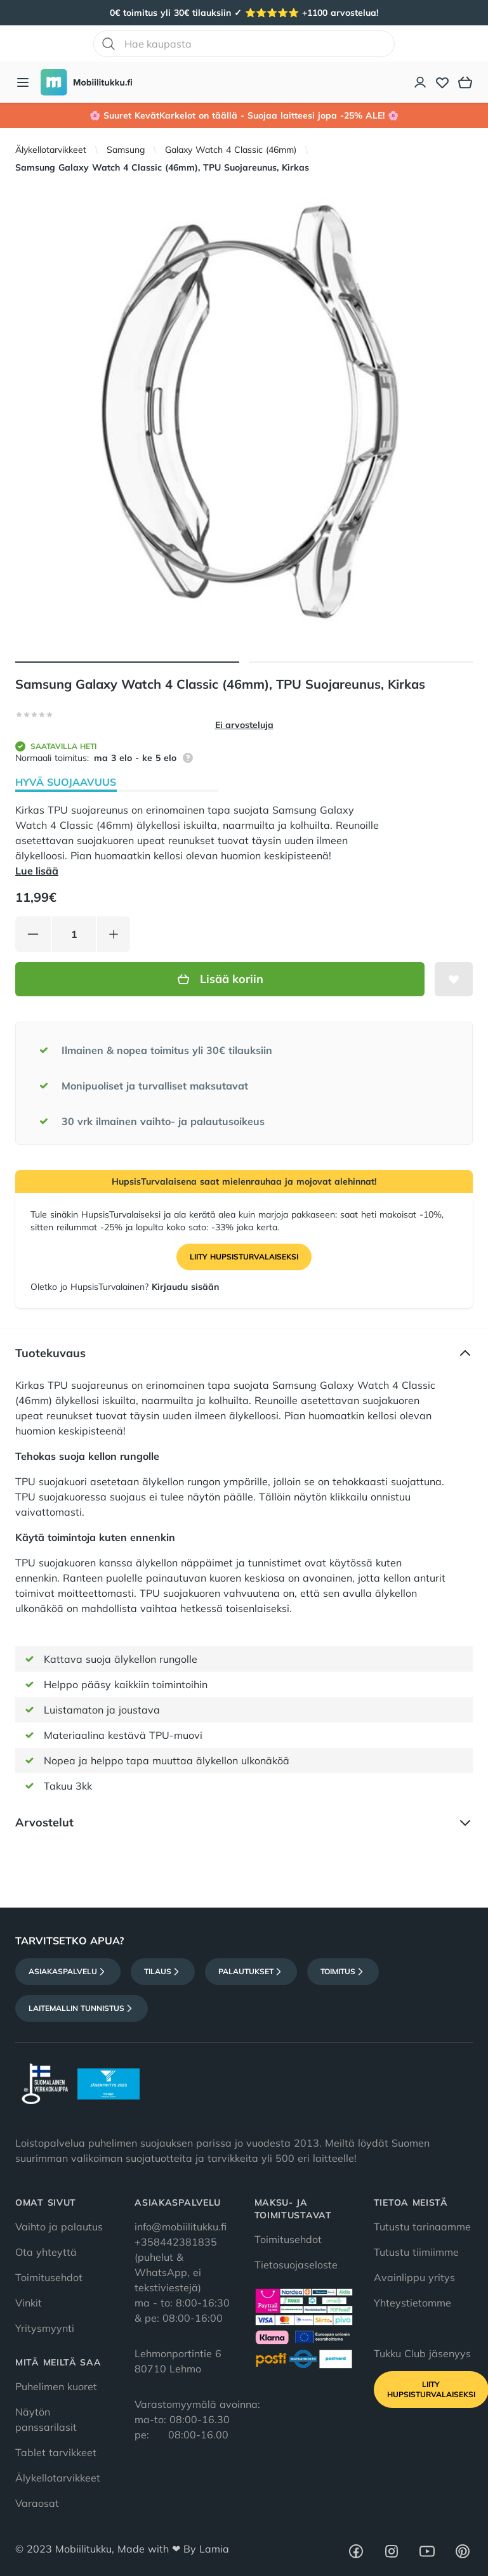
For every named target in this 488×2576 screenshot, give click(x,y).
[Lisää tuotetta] (113, 934)
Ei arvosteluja (244, 725)
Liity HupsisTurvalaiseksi (244, 1256)
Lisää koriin (220, 979)
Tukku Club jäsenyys (422, 2353)
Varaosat (37, 2503)
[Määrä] (74, 934)
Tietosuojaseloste (296, 2264)
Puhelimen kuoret (56, 2386)
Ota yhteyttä (46, 2252)
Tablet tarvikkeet (55, 2452)
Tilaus (162, 1972)
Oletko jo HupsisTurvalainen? (124, 1286)
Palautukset (251, 1972)
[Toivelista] (442, 82)
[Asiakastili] (420, 82)
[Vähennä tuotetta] (33, 934)
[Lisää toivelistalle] (454, 979)
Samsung (126, 149)
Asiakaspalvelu (68, 1972)
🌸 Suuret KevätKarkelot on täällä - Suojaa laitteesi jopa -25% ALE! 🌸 (244, 115)
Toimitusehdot (48, 2277)
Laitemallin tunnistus (82, 2008)
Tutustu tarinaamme (422, 2226)
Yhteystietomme (412, 2302)
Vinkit (28, 2302)
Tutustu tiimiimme (416, 2252)
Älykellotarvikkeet (50, 149)
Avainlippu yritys (414, 2277)
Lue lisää (36, 870)
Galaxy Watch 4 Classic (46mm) (230, 149)
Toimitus (343, 1972)
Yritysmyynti (44, 2328)
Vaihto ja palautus (59, 2226)
